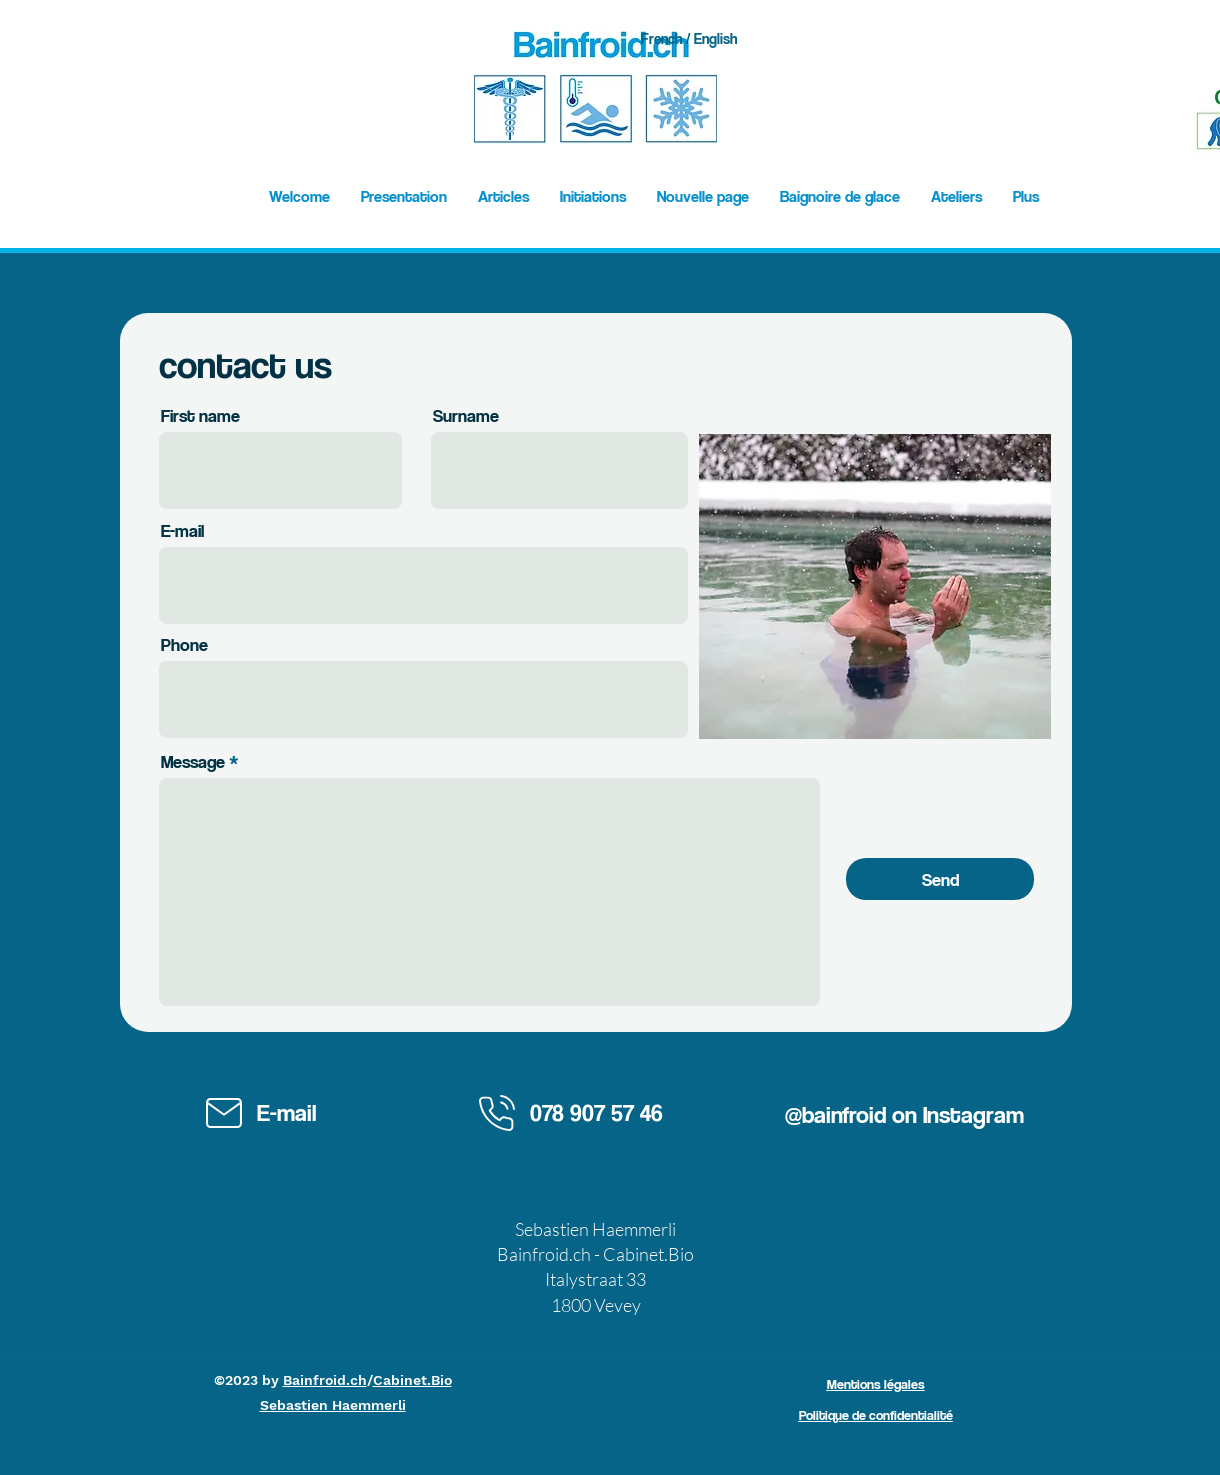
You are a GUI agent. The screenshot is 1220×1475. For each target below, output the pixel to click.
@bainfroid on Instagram (904, 1114)
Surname (466, 416)
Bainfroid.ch (325, 1380)
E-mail (182, 531)
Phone (184, 645)
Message (193, 762)
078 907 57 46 (596, 1112)
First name (200, 416)
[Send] (940, 879)
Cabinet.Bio (412, 1380)
